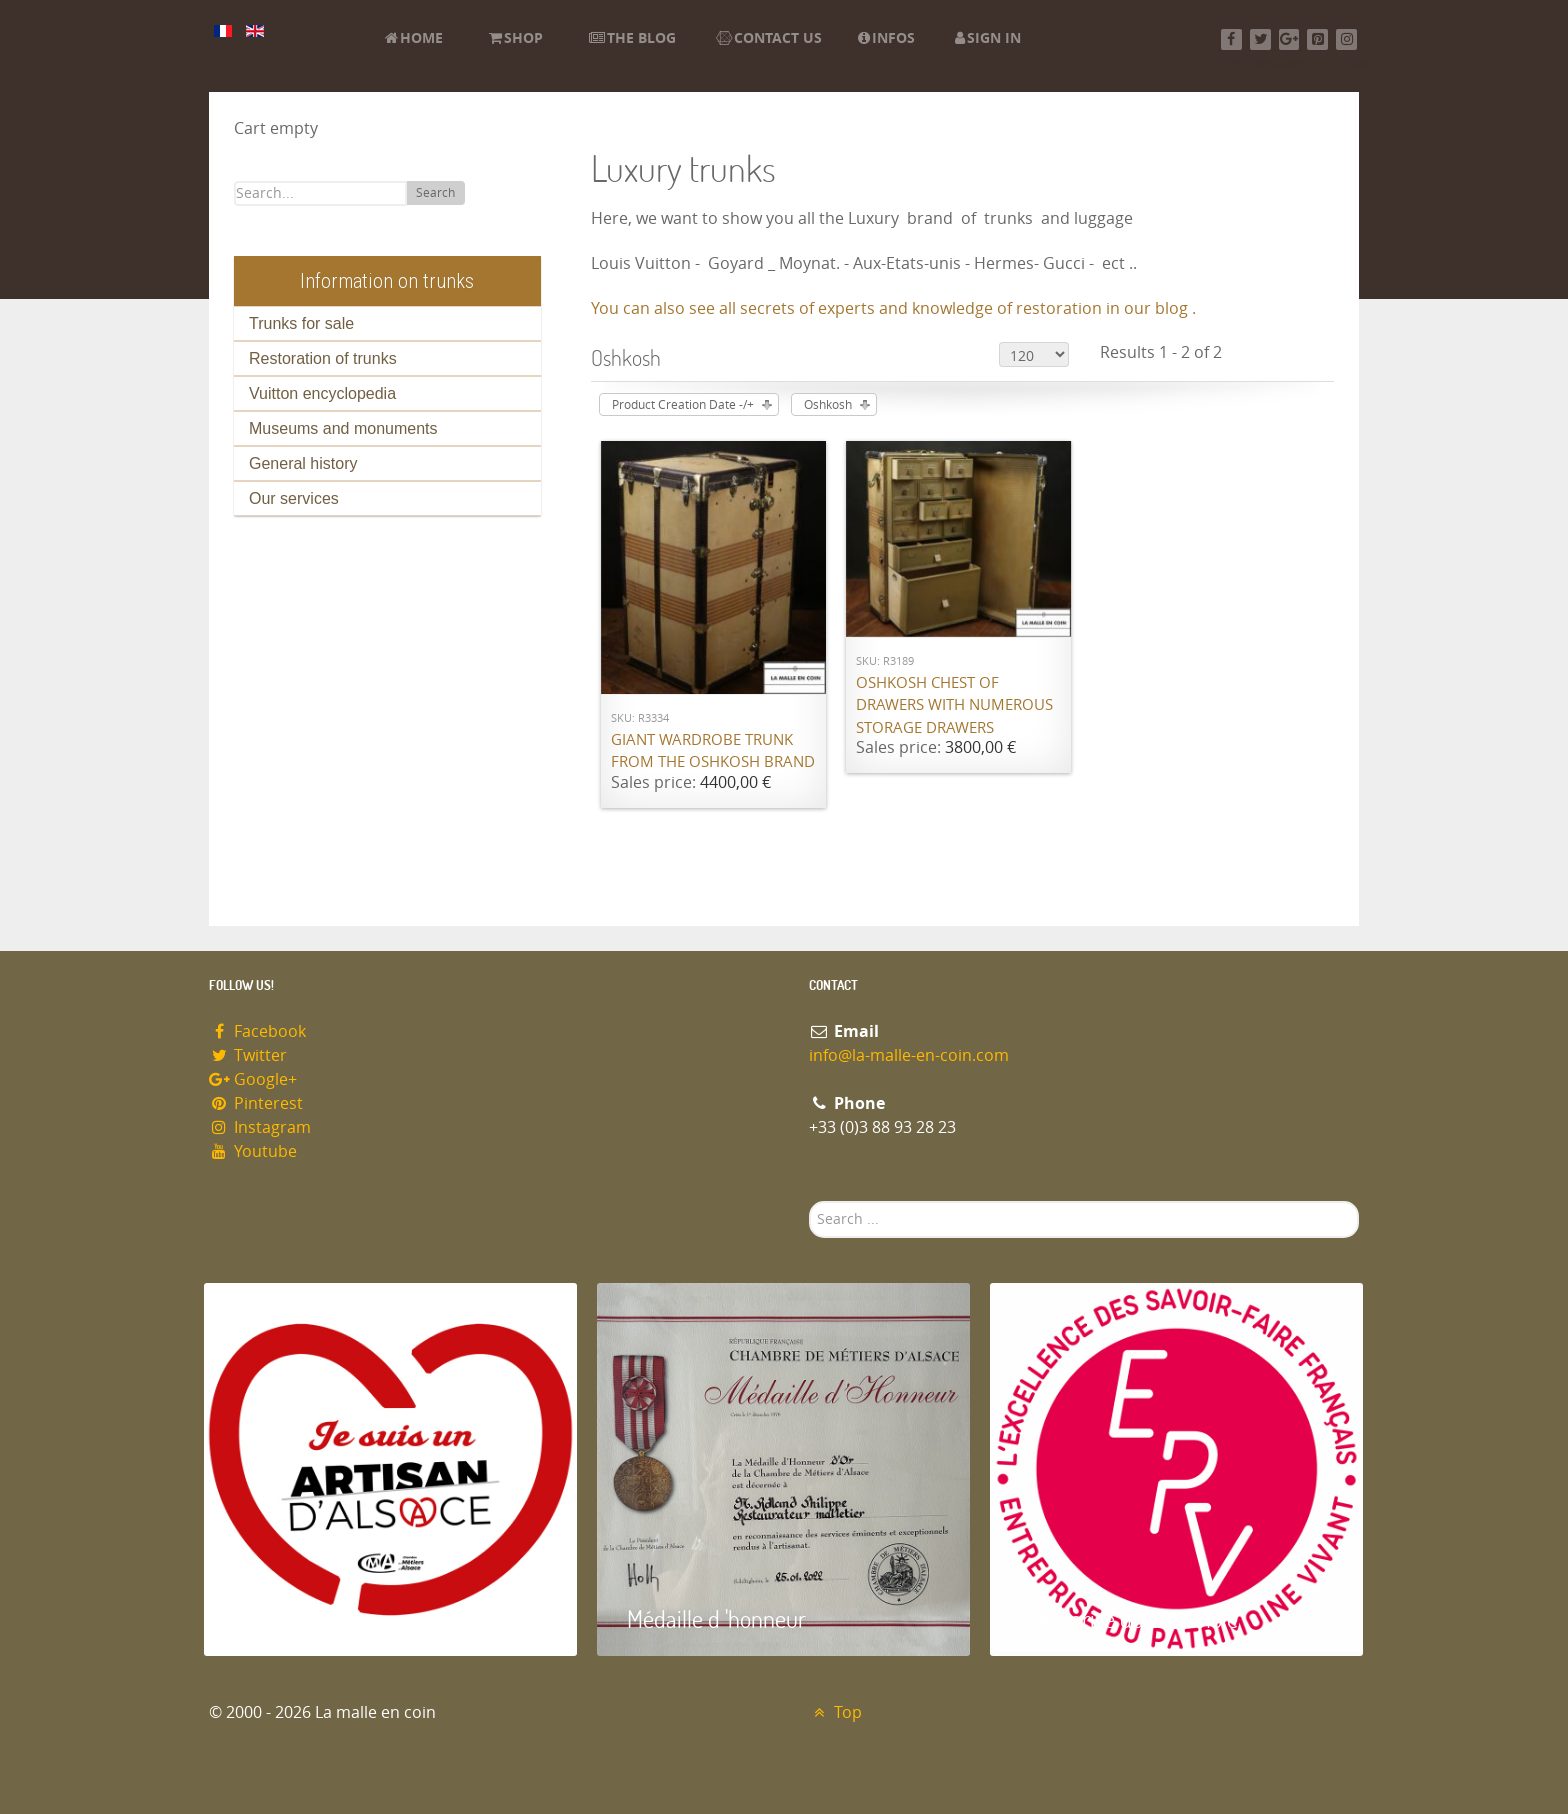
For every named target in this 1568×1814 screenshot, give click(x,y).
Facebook (257, 1031)
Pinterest (256, 1103)
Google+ (253, 1079)
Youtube (253, 1151)
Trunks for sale (301, 323)
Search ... (809, 1201)
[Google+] (1289, 39)
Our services (294, 498)
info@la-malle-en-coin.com (909, 1055)
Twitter (248, 1055)
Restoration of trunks (323, 358)
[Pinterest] (1317, 39)
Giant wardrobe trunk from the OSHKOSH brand (713, 751)
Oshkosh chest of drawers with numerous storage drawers (954, 705)
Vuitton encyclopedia (322, 393)
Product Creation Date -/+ (683, 405)
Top (835, 1712)
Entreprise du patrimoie (1129, 1618)
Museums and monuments (343, 428)
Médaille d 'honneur (716, 1618)
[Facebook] (1231, 39)
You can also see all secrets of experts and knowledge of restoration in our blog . (893, 308)
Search (435, 193)
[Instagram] (1346, 39)
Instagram (260, 1127)
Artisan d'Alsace (305, 1618)
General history (303, 463)
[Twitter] (1260, 39)
